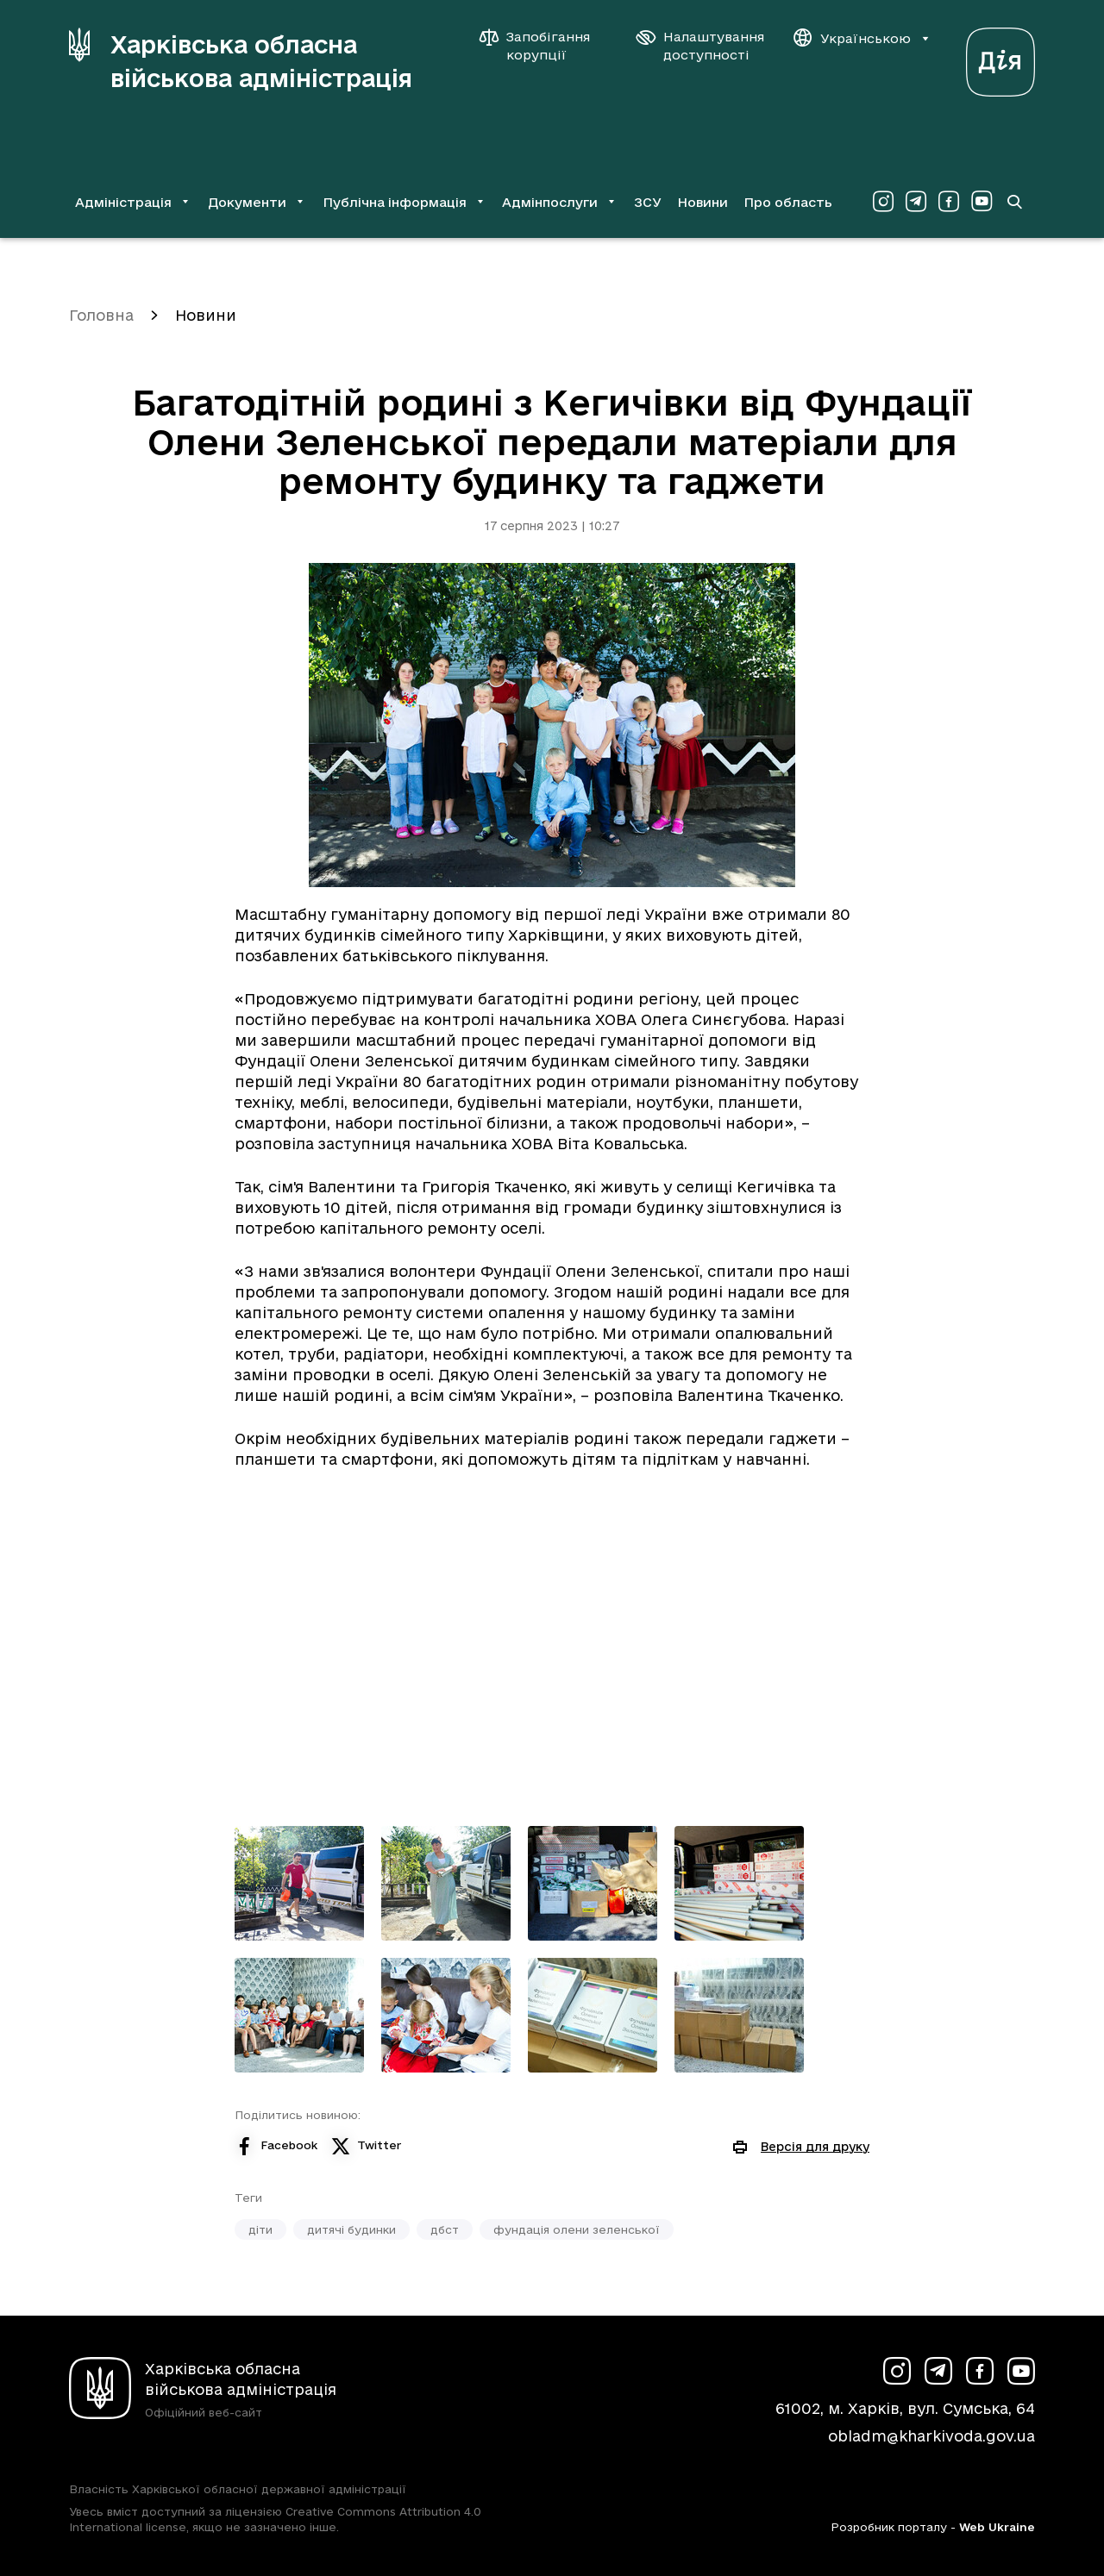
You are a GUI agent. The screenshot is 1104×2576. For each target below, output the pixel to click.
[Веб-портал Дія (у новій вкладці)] (1000, 57)
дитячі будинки (351, 2229)
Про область (787, 202)
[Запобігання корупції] (543, 46)
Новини (702, 202)
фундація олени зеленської (576, 2229)
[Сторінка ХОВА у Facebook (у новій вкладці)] (948, 201)
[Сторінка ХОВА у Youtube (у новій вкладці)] (981, 201)
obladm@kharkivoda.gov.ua (931, 2436)
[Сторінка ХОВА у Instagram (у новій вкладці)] (883, 201)
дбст (444, 2229)
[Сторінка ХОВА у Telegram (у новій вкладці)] (916, 201)
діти (260, 2229)
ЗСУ (648, 202)
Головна (101, 315)
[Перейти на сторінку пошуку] (1014, 201)
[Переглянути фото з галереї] (299, 1883)
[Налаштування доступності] (700, 46)
